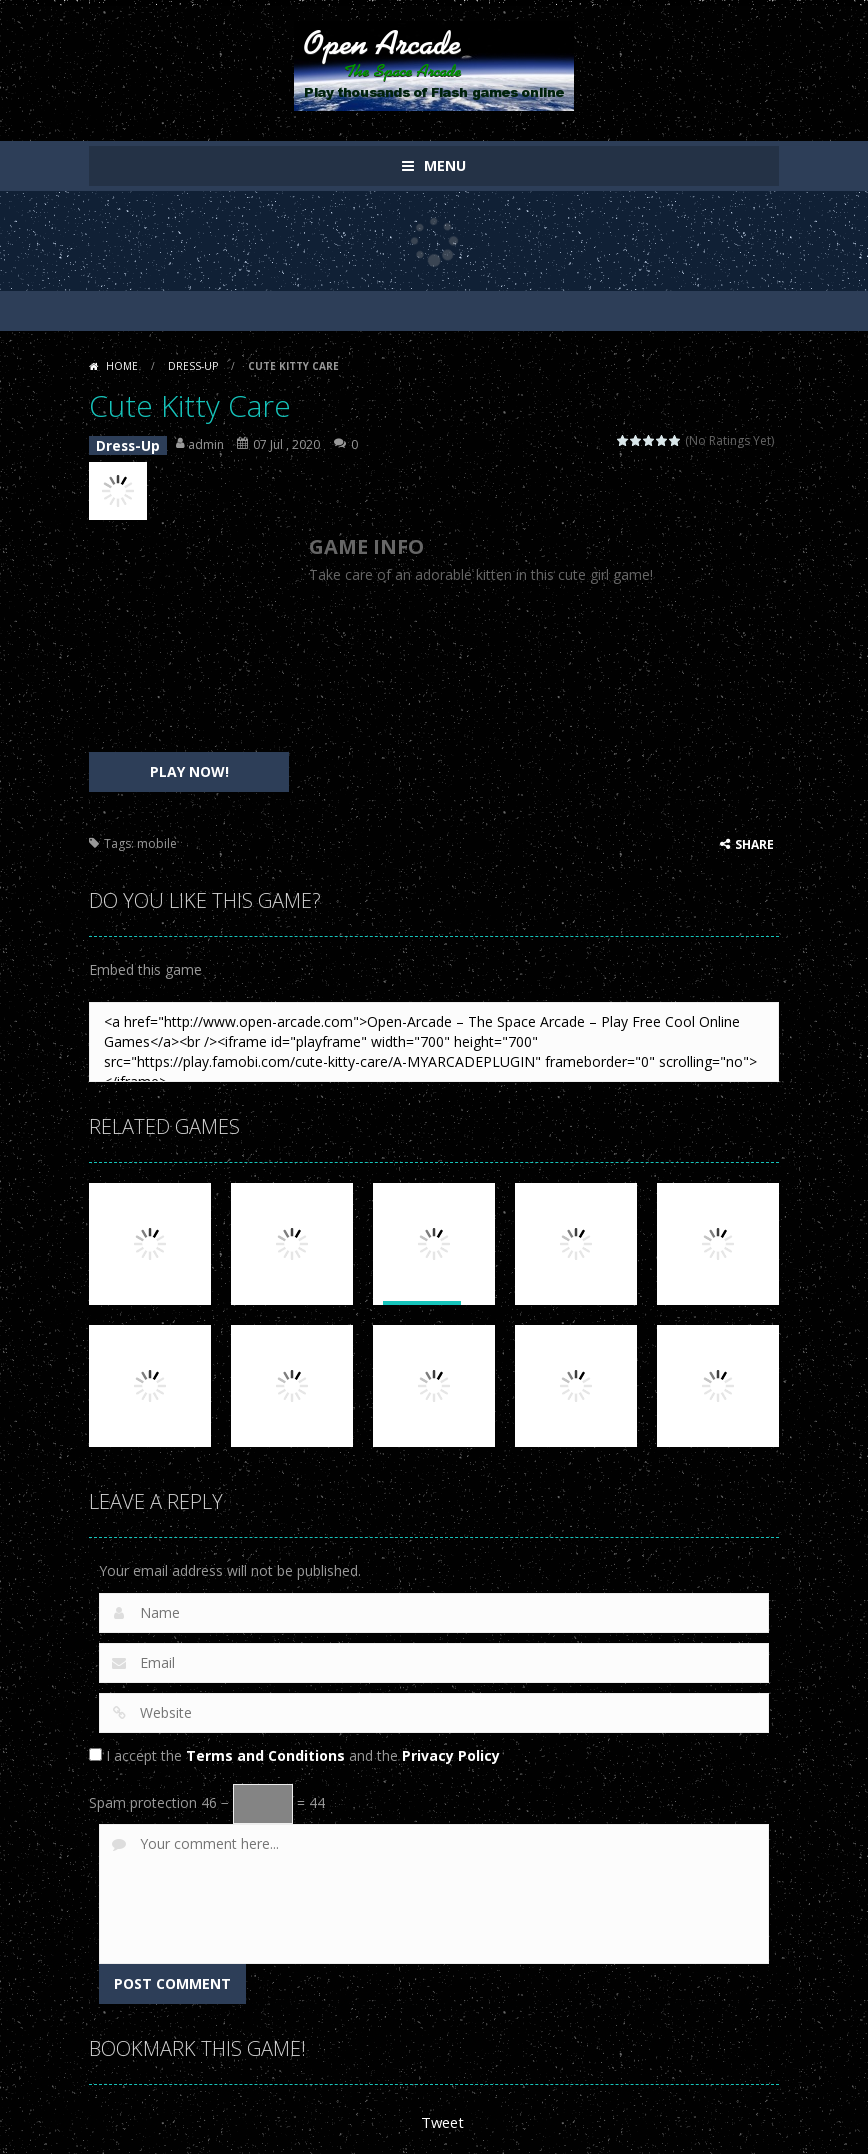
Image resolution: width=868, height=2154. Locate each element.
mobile (157, 838)
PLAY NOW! (189, 766)
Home (122, 366)
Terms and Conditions (265, 1750)
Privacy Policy (451, 1750)
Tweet (441, 2116)
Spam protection (143, 1797)
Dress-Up (193, 366)
